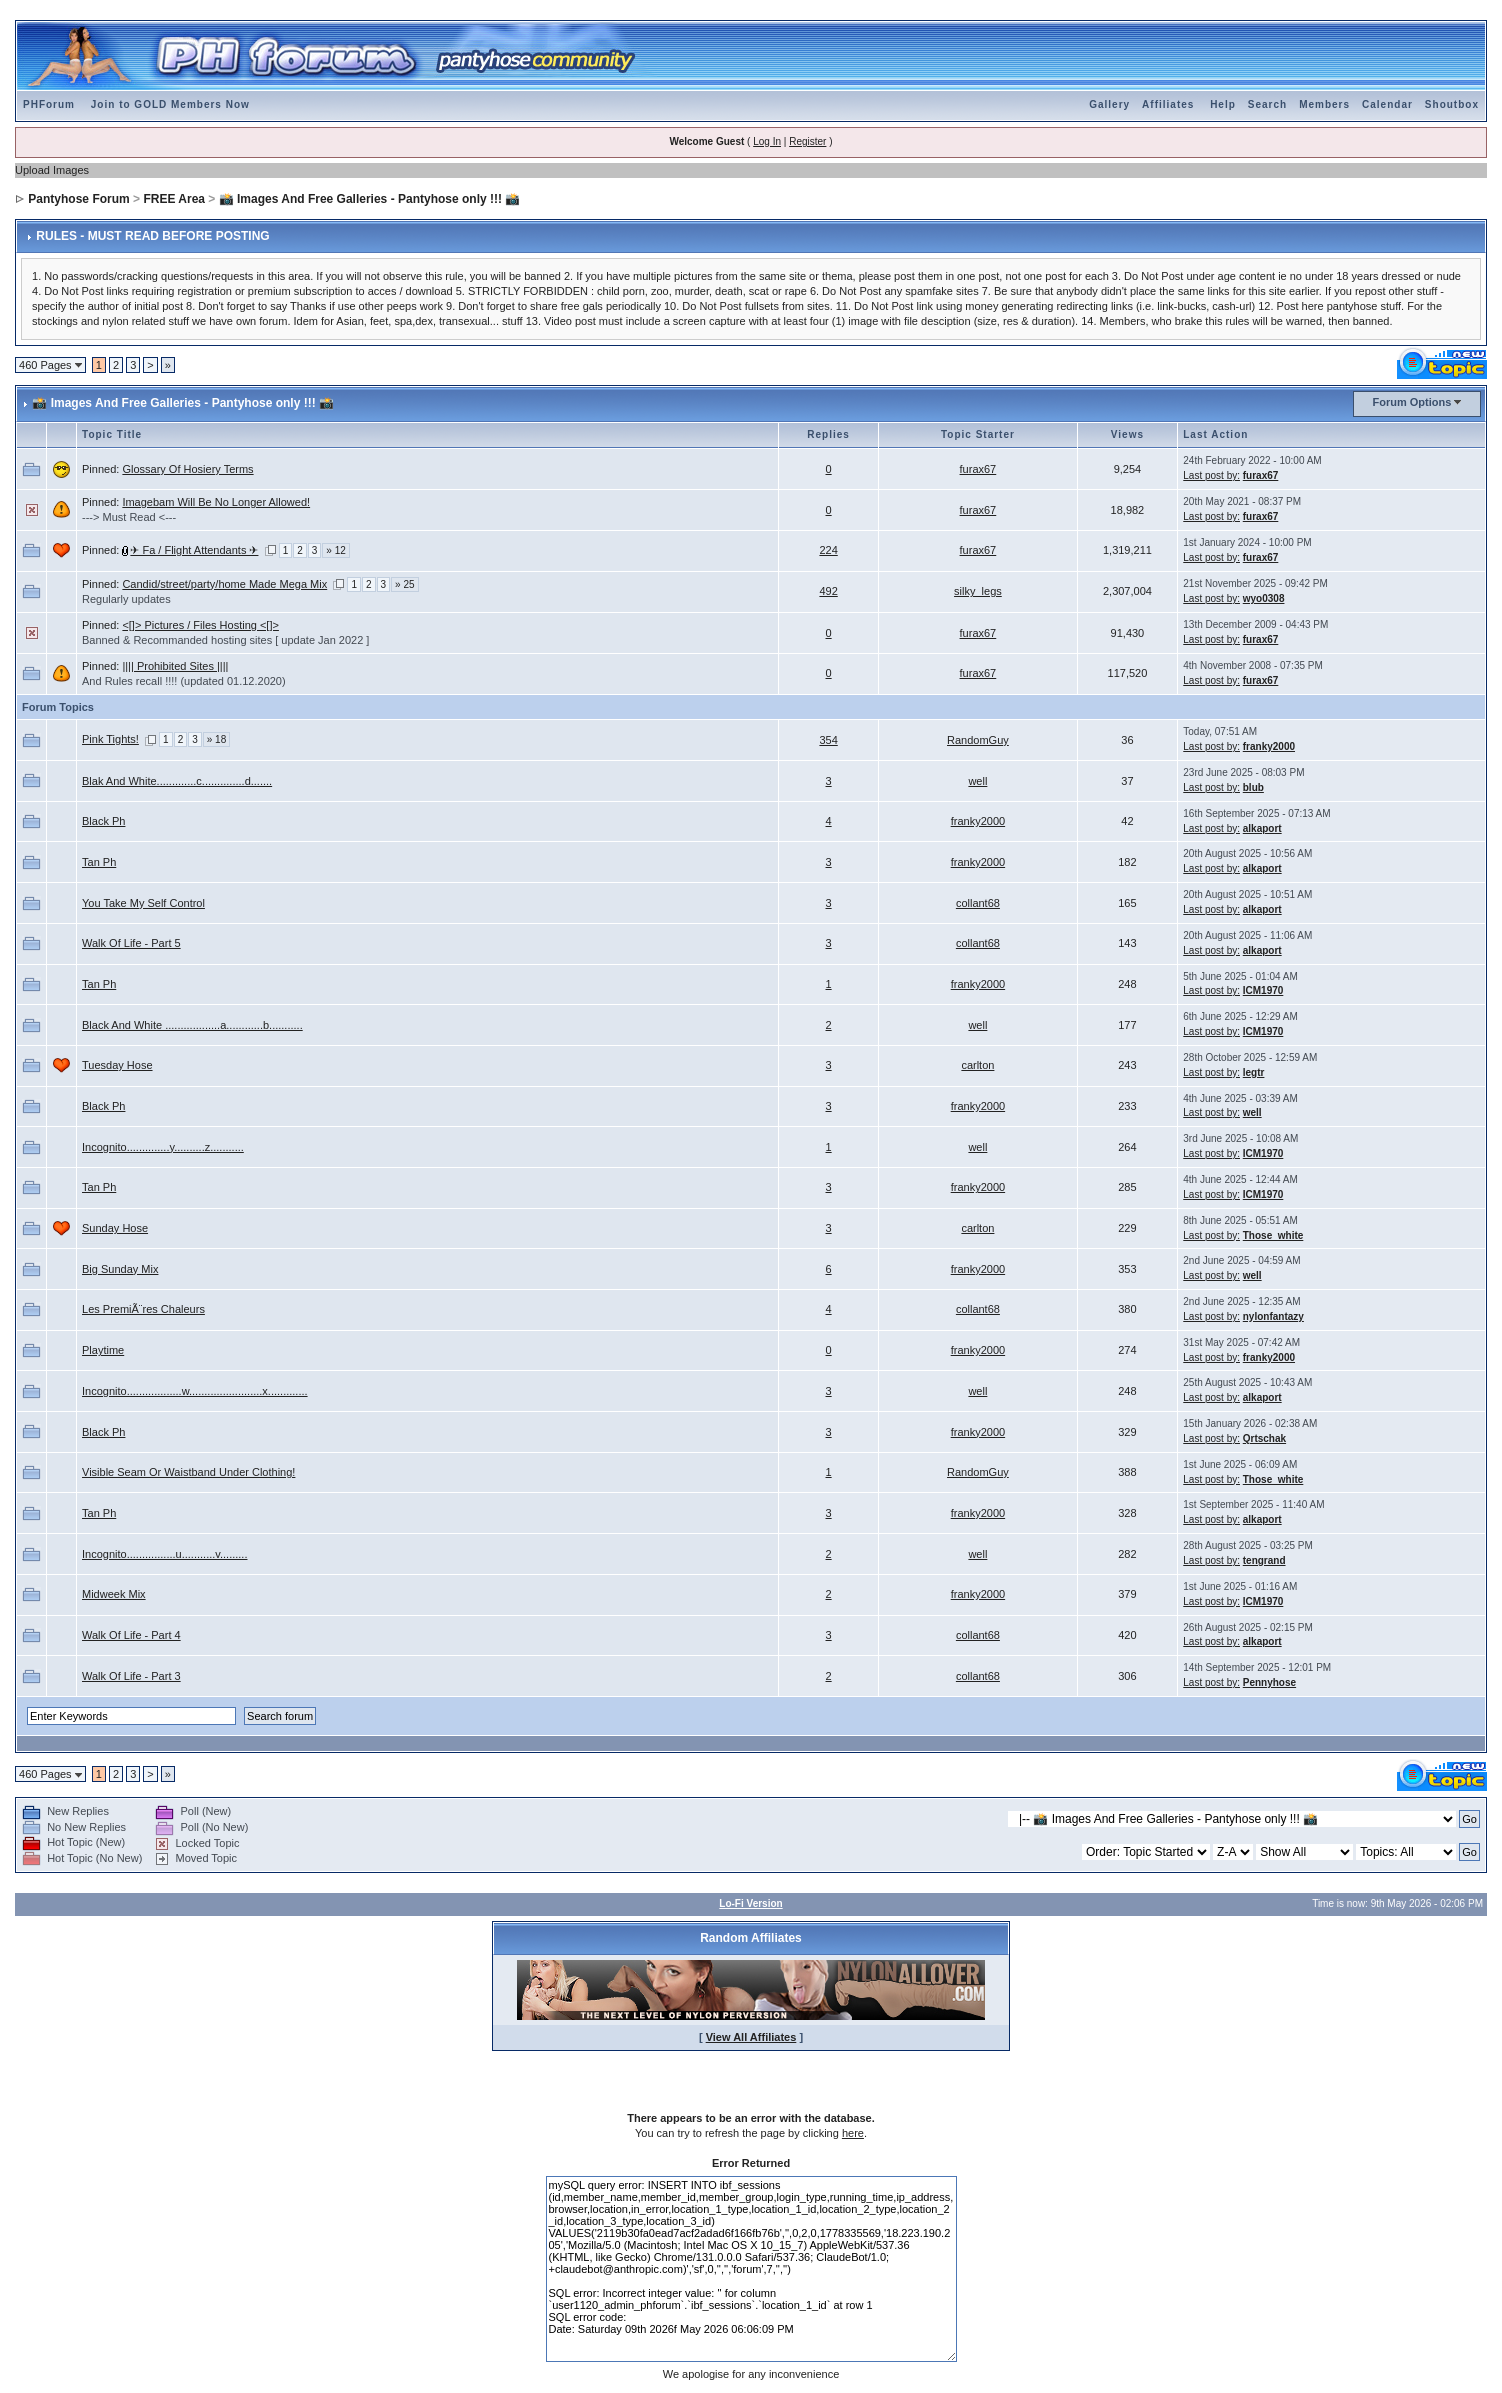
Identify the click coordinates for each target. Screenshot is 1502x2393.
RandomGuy (978, 740)
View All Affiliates (751, 2037)
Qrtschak (1264, 1438)
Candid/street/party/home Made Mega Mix (224, 584)
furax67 (978, 469)
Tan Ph (99, 862)
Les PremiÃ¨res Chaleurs (143, 1309)
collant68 (978, 903)
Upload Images (52, 170)
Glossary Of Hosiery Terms (187, 469)
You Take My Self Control (143, 903)
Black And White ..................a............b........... (192, 1025)
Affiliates (1168, 104)
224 (828, 550)
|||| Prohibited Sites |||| (175, 666)
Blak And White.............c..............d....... (177, 781)
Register (807, 141)
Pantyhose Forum (78, 199)
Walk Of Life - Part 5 (131, 943)
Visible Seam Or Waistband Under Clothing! (188, 1472)
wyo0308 (1264, 598)
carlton (977, 1065)
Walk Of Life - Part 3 (131, 1676)
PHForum (49, 104)
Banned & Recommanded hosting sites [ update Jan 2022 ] (225, 640)
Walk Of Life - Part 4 (131, 1635)
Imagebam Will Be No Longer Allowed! (216, 502)
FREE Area (174, 199)
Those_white (1273, 1235)
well (977, 781)
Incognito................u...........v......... (164, 1554)
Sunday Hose (115, 1228)
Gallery (1109, 104)
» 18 (216, 739)
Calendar (1387, 104)
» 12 (335, 550)
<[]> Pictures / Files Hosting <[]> (200, 625)
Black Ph (103, 821)
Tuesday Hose (117, 1065)
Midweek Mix (114, 1594)
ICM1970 (1263, 990)
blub (1253, 787)
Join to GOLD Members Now (170, 104)
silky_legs (978, 591)
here (853, 2133)
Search (1267, 104)
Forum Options (1412, 402)
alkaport (1262, 828)
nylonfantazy (1273, 1316)
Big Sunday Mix (120, 1269)
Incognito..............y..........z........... (163, 1147)
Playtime (103, 1350)
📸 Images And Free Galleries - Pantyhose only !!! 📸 (370, 199)
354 (828, 740)
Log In (767, 141)
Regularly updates (126, 599)
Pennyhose (1269, 1682)
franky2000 (1269, 746)
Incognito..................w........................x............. (195, 1391)
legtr (1254, 1072)
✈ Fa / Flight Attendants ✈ (194, 550)
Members (1324, 104)
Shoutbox (1452, 104)
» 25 (404, 584)
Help (1223, 104)
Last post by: (1211, 475)
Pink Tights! (110, 739)
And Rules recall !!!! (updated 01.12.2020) (184, 681)
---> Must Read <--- (129, 517)
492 (828, 591)
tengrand (1264, 1560)
